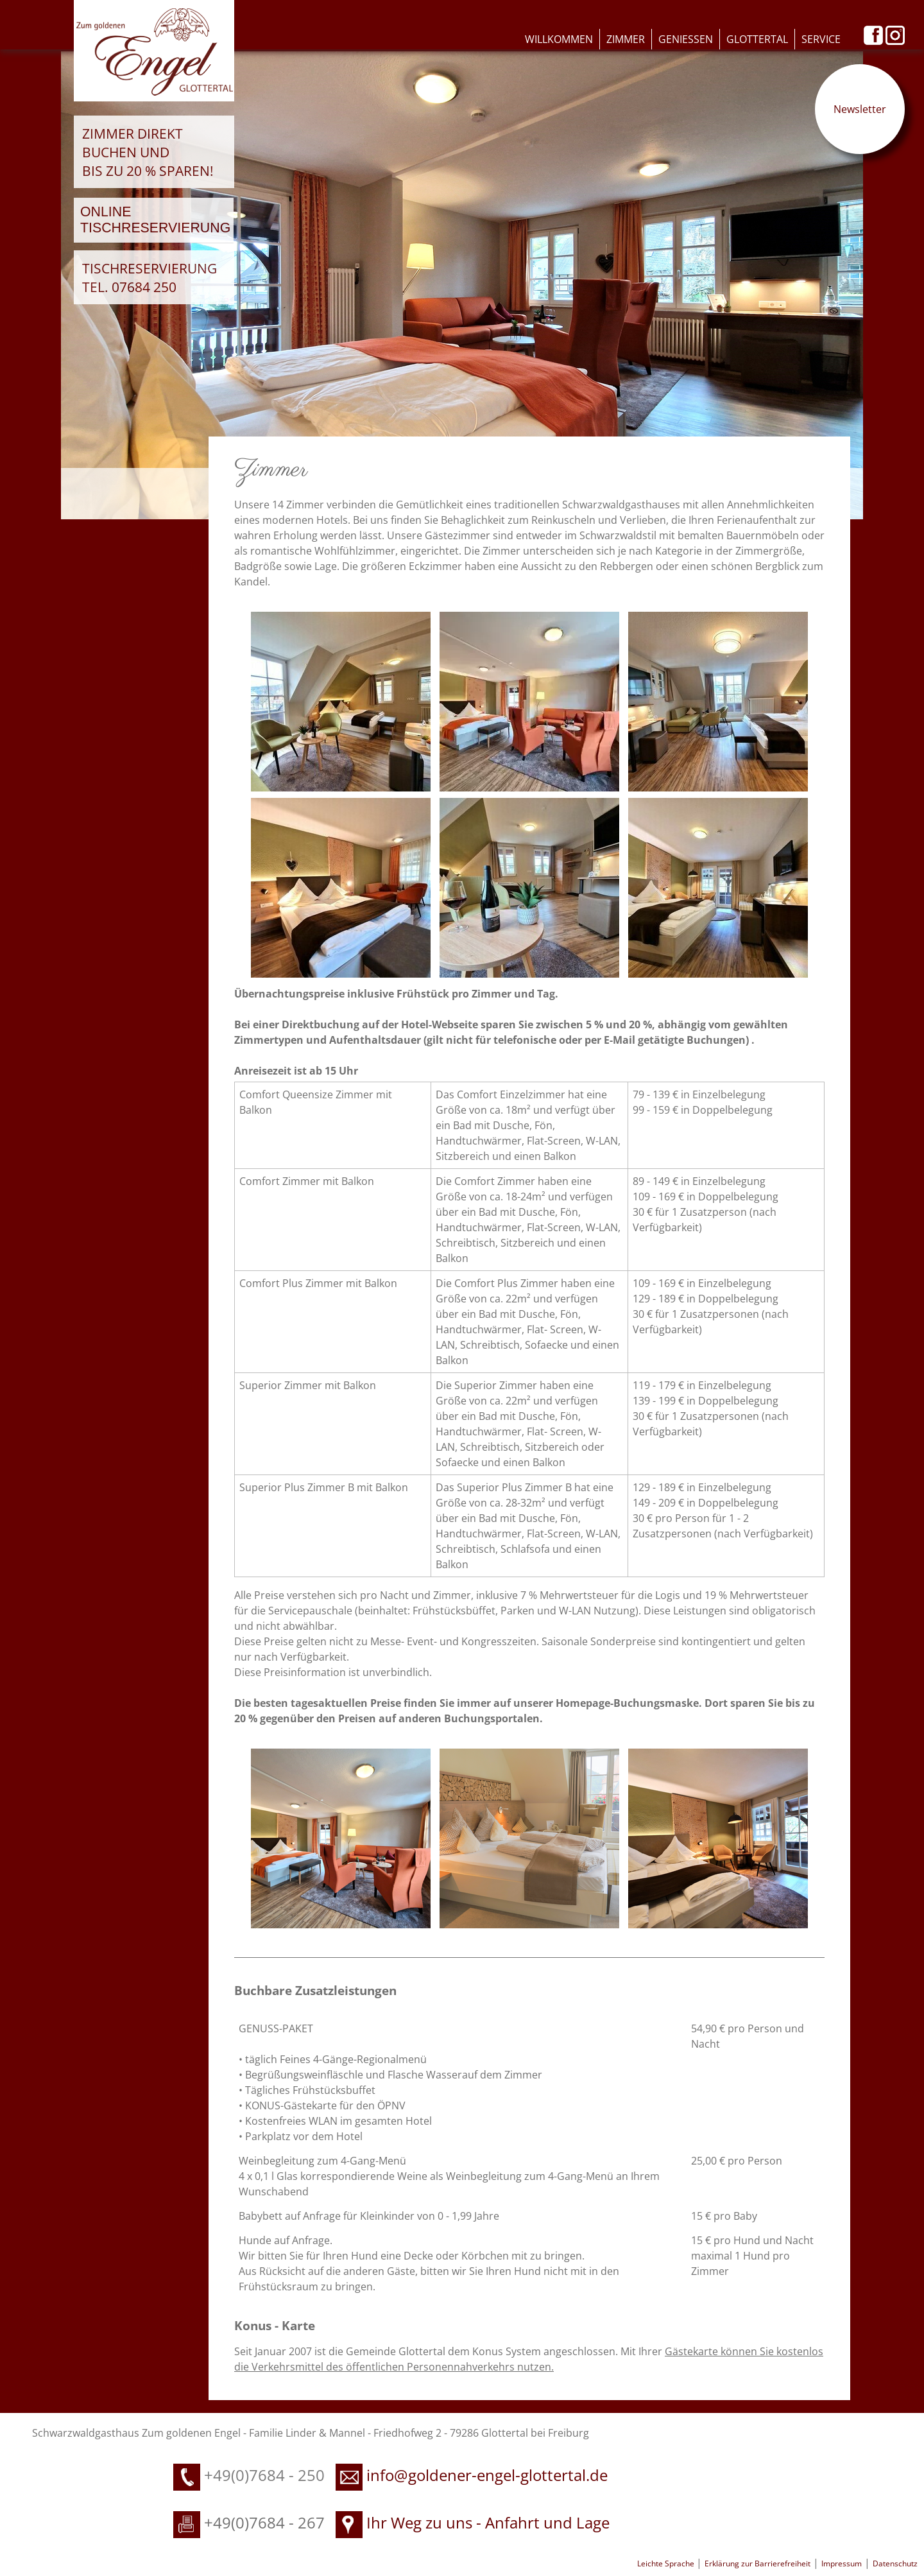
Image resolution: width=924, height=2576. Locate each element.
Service (821, 39)
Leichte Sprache (666, 2563)
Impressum (841, 2563)
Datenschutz (895, 2563)
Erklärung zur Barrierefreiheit (757, 2563)
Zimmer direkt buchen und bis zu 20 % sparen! (148, 152)
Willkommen (559, 39)
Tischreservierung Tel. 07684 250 (149, 277)
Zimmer (625, 39)
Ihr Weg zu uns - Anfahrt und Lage (473, 2522)
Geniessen (685, 39)
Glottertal (757, 39)
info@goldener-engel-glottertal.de (487, 2474)
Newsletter (860, 109)
